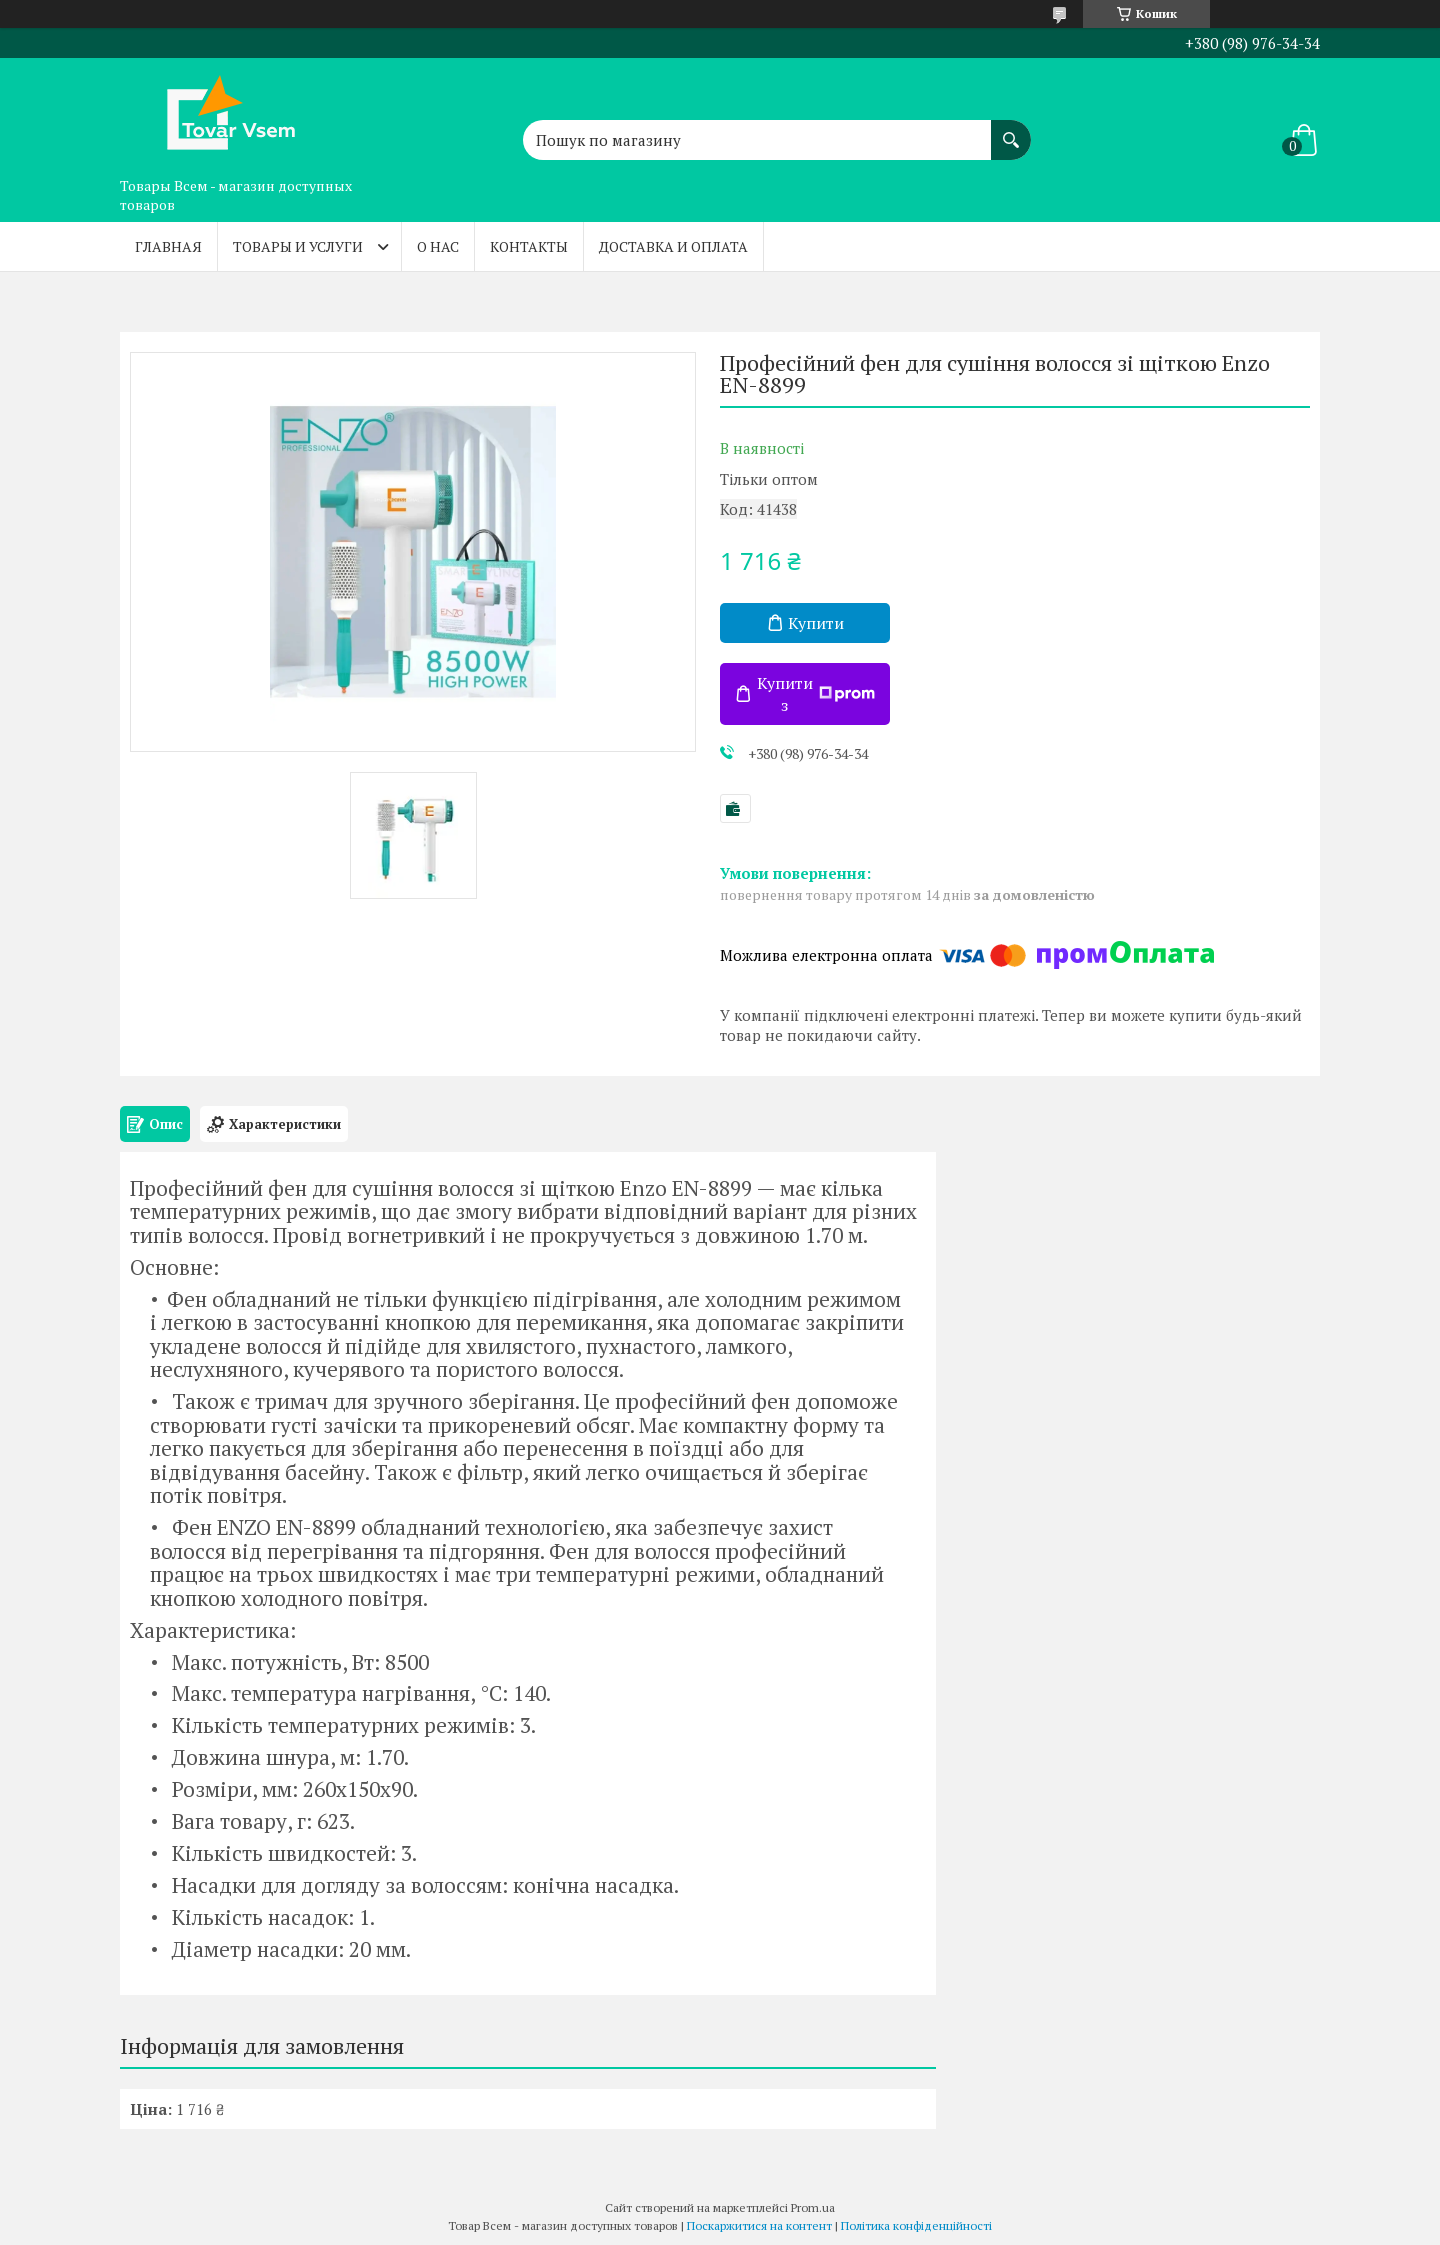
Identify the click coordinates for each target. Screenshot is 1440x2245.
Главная (168, 246)
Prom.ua (813, 2207)
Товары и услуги (298, 246)
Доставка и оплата (673, 246)
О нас (438, 246)
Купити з (816, 694)
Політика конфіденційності (916, 2225)
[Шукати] (1011, 130)
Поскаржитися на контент (759, 2225)
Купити (816, 623)
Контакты (529, 246)
